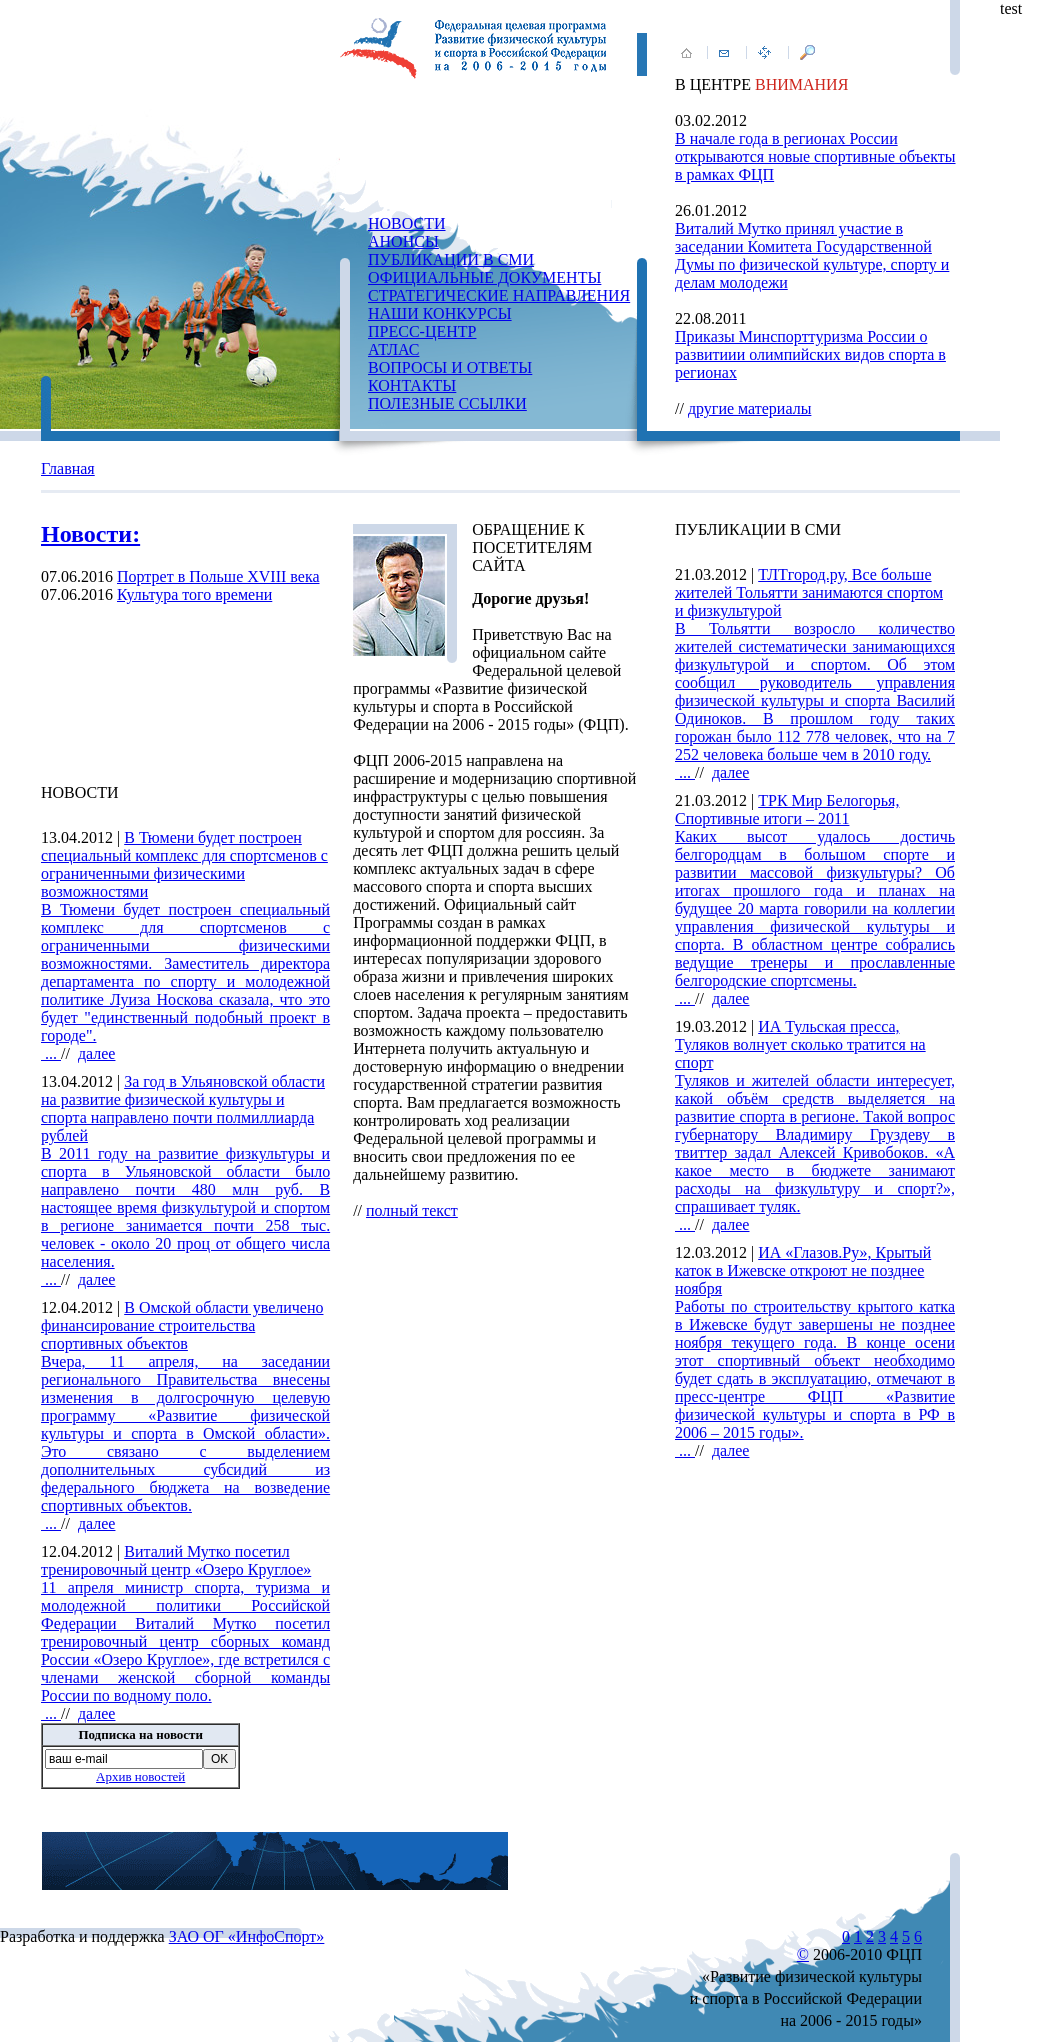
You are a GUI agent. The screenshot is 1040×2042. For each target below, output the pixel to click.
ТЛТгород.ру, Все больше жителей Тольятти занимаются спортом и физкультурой (809, 592)
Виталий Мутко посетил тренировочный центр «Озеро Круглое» (176, 1560)
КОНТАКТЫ (412, 385)
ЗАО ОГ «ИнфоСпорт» (247, 1936)
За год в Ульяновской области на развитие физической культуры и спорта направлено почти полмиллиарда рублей (183, 1108)
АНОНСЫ (403, 241)
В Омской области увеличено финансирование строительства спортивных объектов (182, 1325)
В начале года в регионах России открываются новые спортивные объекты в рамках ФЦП (815, 156)
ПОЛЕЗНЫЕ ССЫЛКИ (447, 403)
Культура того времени (194, 594)
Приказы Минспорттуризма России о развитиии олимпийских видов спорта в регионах (810, 354)
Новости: (90, 534)
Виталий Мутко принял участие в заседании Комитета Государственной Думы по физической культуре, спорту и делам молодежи (812, 255)
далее (97, 1053)
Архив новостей (140, 1776)
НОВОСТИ (407, 223)
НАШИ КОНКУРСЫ (440, 313)
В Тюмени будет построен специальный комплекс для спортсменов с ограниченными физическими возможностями (184, 864)
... (185, 981)
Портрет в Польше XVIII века (218, 576)
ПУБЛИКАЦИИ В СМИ (451, 259)
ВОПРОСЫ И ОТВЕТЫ (450, 367)
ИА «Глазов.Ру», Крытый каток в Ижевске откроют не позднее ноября (803, 1270)
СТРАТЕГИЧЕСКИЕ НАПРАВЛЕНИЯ (499, 295)
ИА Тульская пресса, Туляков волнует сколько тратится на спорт (800, 1044)
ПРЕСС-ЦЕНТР (422, 331)
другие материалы (750, 408)
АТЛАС (393, 349)
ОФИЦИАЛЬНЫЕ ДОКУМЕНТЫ (484, 277)
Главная (68, 468)
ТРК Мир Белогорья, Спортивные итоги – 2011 (787, 809)
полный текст (412, 1210)
